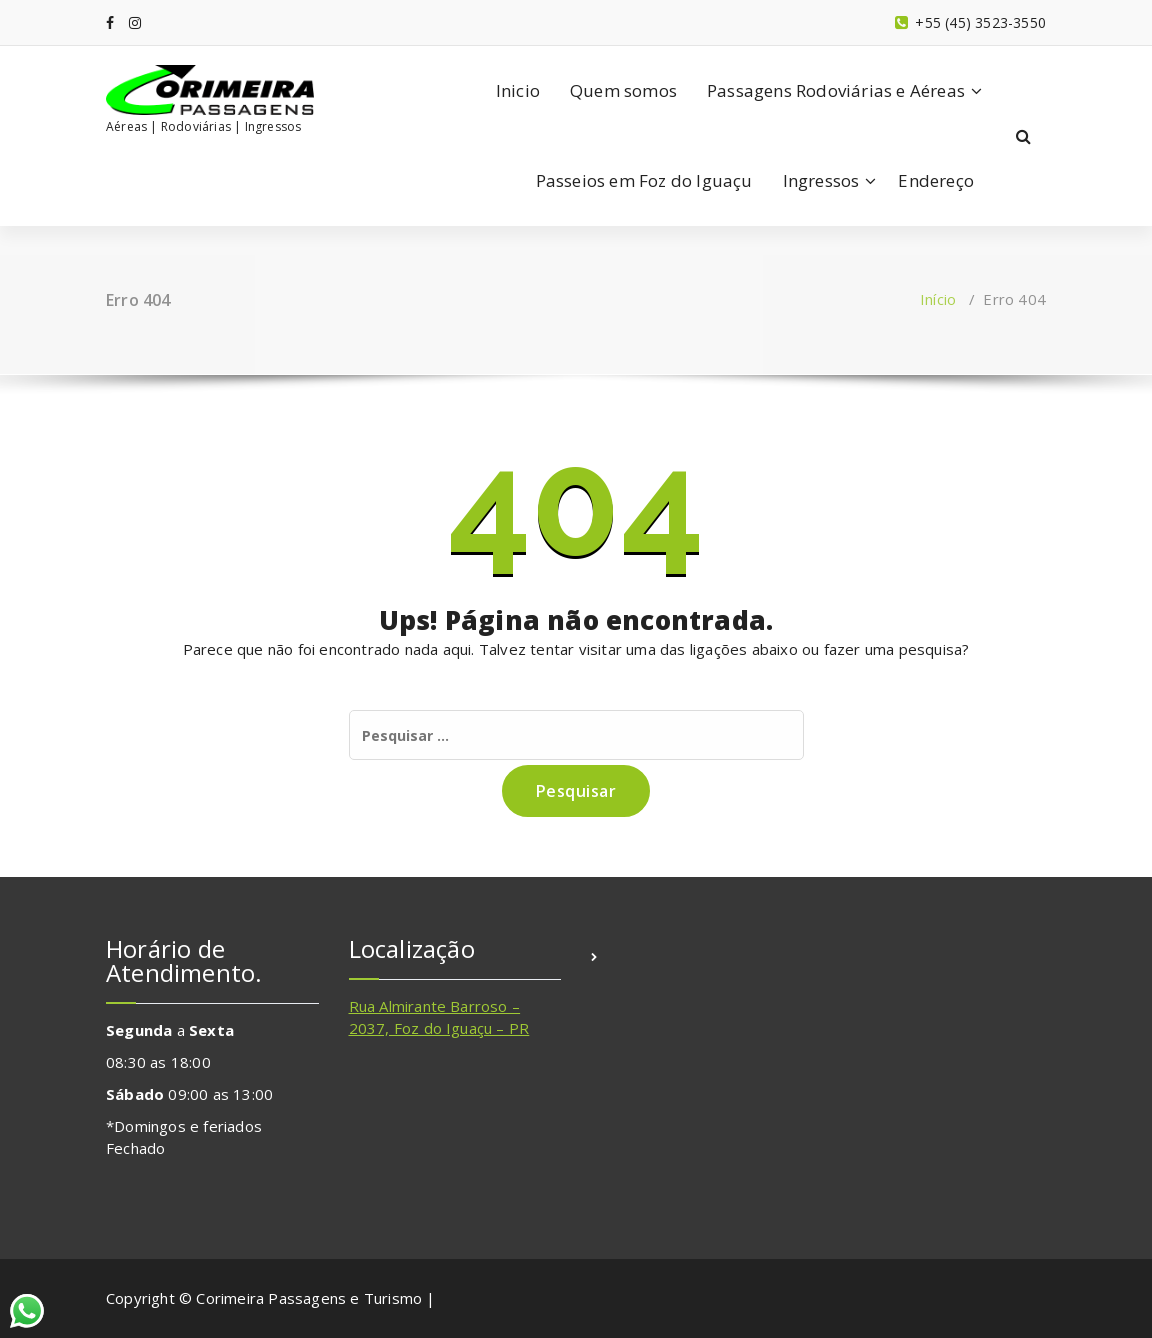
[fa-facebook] (110, 22)
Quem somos (623, 90)
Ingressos (821, 180)
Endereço (936, 180)
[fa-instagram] (135, 22)
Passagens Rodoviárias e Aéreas (836, 90)
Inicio (518, 90)
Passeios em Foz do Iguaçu (644, 180)
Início (938, 299)
